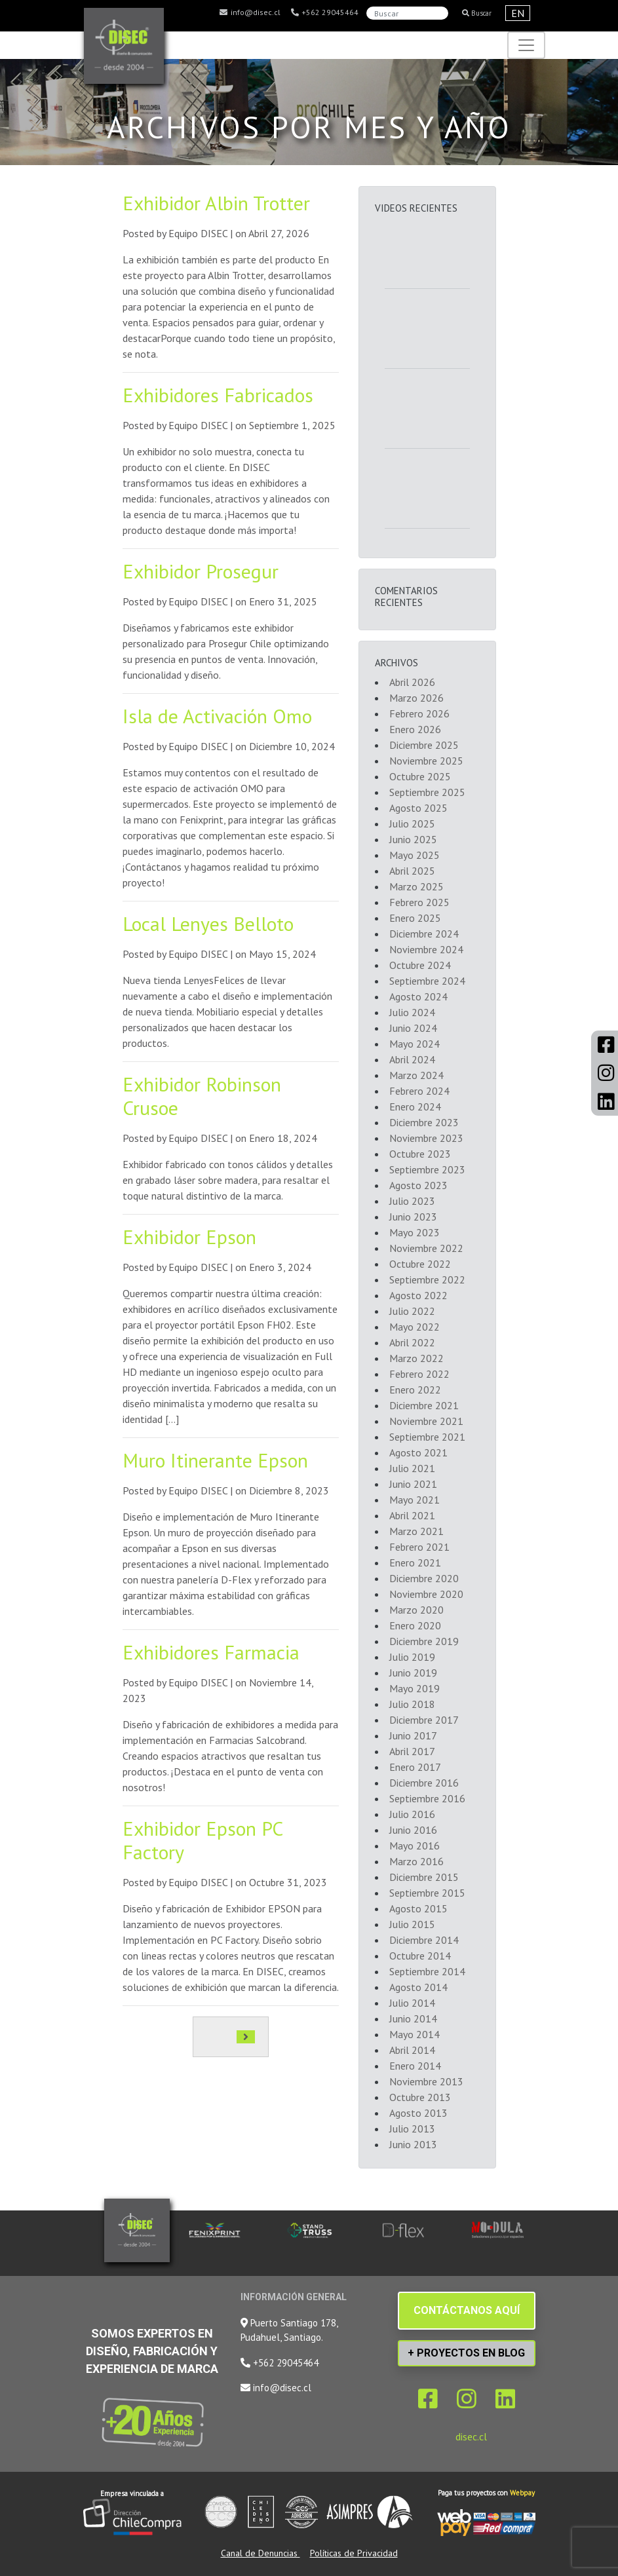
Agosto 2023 (418, 1185)
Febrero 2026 (419, 713)
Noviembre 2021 (426, 1421)
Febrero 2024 (419, 1090)
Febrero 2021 (419, 1546)
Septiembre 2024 (427, 980)
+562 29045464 (324, 12)
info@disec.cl (249, 12)
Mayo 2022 (414, 1326)
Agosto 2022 (418, 1295)
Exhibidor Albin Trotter (216, 203)
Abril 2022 (412, 1342)
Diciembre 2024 (424, 933)
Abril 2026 (412, 682)
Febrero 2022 (419, 1373)
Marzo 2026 (416, 697)
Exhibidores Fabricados (218, 394)
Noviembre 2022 (426, 1248)
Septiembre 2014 (427, 1971)
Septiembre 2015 (427, 1892)
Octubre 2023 (420, 1153)
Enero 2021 (415, 1562)
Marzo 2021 (416, 1531)
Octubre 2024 (420, 965)
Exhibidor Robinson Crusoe (202, 1095)
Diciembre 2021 (424, 1405)
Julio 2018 (412, 1704)
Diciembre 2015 (424, 1877)
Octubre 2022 (420, 1263)
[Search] (407, 13)
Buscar (477, 13)
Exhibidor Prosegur (201, 571)
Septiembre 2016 (427, 1798)
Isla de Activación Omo (217, 716)
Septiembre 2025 (427, 792)
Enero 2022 (415, 1389)
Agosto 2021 (418, 1452)
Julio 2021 (412, 1468)
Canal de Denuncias (260, 2553)
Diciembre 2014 (424, 1939)
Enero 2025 (415, 917)
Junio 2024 (413, 1027)
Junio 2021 (413, 1483)
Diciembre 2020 (424, 1578)
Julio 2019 (412, 1656)
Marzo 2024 (416, 1075)
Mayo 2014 (414, 2034)
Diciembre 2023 (424, 1122)
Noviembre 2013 (426, 2081)
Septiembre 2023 (427, 1169)
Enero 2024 (415, 1106)
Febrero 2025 (419, 902)
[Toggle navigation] (526, 45)
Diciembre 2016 (424, 1782)
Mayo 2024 (414, 1043)
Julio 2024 (412, 1012)
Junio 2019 (413, 1672)
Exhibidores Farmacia (211, 1652)
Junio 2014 (413, 2018)
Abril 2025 (412, 870)
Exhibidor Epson (189, 1236)
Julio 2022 (412, 1310)
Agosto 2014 (418, 1987)
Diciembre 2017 (424, 1719)
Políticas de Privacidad (354, 2553)
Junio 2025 (413, 839)
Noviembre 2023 (426, 1138)
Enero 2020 (415, 1625)
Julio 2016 (412, 1814)
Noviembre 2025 (426, 760)
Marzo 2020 (416, 1609)
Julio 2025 (412, 823)
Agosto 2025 (418, 807)
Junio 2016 (413, 1829)
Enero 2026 (415, 729)
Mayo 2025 (414, 855)
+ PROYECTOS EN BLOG (466, 2353)
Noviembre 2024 (426, 949)
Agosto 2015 (418, 1908)
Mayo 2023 (414, 1232)
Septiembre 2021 (427, 1436)
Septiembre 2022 (427, 1279)
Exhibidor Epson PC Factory (202, 1840)
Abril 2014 (412, 2049)
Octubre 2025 (420, 776)
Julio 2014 (412, 2002)
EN (517, 13)
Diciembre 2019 (424, 1641)
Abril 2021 (412, 1515)
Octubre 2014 (420, 1955)
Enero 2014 (415, 2065)
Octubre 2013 (420, 2097)
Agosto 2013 (418, 2112)
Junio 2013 (413, 2144)
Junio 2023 (413, 1216)
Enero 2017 (415, 1766)
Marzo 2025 (416, 886)
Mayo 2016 (414, 1845)
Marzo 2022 (416, 1358)
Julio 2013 (412, 2128)
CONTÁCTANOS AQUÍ (467, 2310)
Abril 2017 (412, 1751)
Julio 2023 (412, 1200)
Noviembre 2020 (426, 1594)
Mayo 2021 (414, 1499)
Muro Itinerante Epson (215, 1460)
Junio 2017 (413, 1735)
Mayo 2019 (414, 1688)
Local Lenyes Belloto (208, 923)
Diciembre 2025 (424, 744)
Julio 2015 (412, 1924)
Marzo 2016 (416, 1861)
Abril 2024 (412, 1059)
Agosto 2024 (418, 996)
